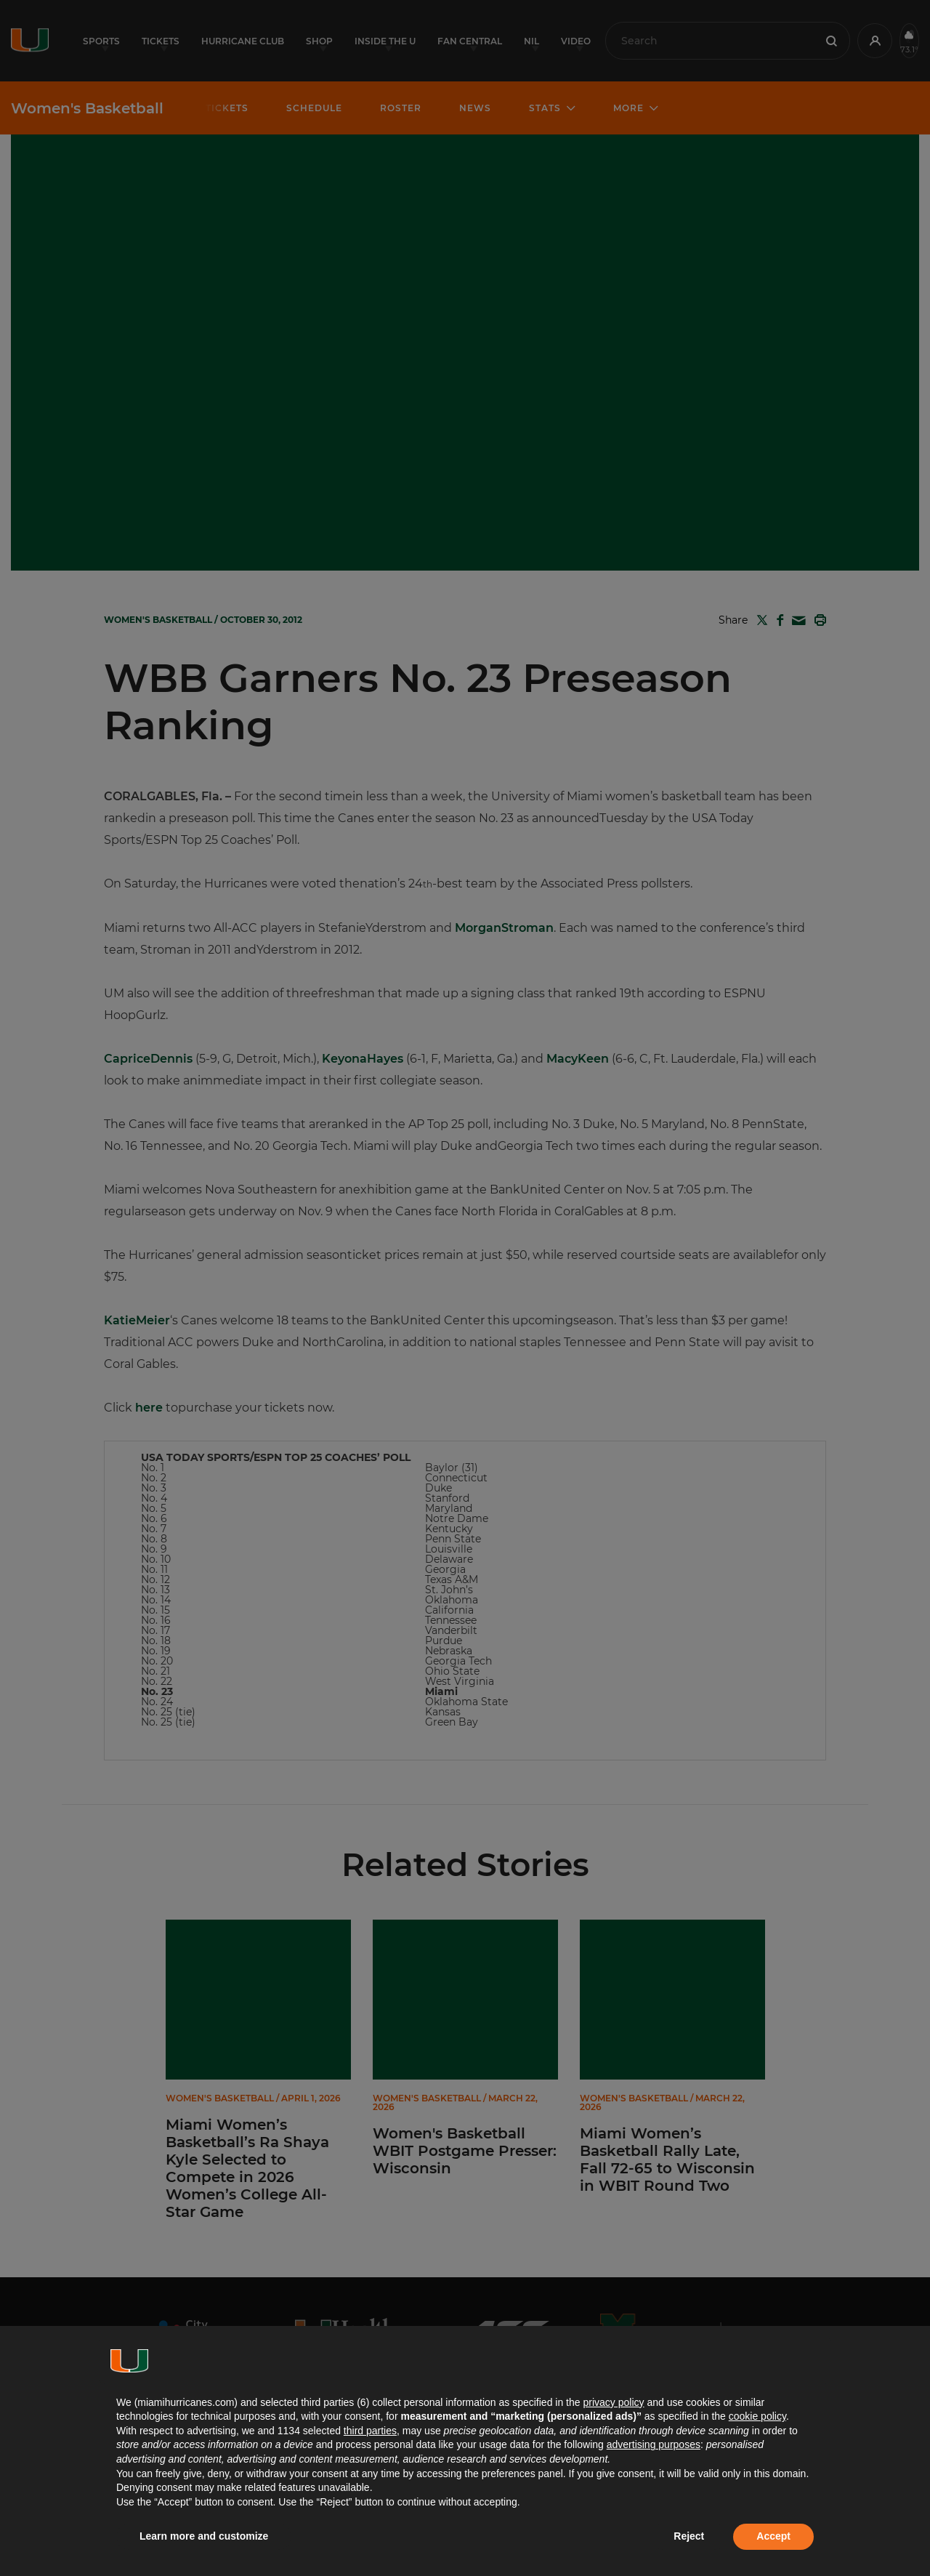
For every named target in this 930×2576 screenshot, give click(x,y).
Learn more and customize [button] (204, 2536)
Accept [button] (773, 2536)
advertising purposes (653, 2444)
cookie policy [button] (757, 2416)
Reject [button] (689, 2536)
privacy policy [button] (613, 2402)
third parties (370, 2430)
